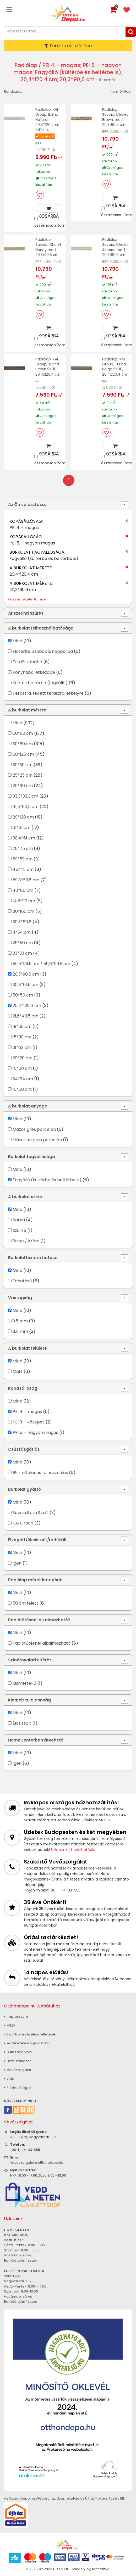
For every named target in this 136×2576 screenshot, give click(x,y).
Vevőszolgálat (17, 2068)
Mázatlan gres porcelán (37, 1139)
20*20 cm (22, 1057)
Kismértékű (24, 1682)
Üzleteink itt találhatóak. (73, 1848)
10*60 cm (22, 1088)
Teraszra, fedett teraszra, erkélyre (48, 692)
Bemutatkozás (17, 2059)
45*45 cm (23, 868)
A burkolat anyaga (27, 1105)
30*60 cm (23, 743)
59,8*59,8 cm (26, 879)
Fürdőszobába (27, 661)
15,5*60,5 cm (26, 806)
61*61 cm (21, 827)
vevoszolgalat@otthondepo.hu (36, 2161)
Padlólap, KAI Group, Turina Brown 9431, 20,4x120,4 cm (48, 366)
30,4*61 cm (24, 837)
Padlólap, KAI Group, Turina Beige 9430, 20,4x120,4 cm (115, 366)
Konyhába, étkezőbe (34, 671)
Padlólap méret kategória (35, 1579)
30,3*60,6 (22, 921)
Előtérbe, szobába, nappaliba (43, 650)
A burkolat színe (25, 1195)
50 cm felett (25, 1602)
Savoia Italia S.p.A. (30, 1512)
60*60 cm (23, 732)
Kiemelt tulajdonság (29, 1699)
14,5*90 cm (24, 900)
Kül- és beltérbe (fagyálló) (40, 682)
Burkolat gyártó (24, 1488)
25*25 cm (22, 774)
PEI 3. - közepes (29, 1421)
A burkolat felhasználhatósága (41, 627)
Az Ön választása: (27, 503)
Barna (19, 1219)
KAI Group (23, 1522)
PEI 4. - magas (27, 1410)
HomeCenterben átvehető (35, 1739)
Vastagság (20, 1296)
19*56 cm (22, 1025)
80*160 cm (23, 910)
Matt (18, 1370)
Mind (17, 640)
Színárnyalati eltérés (30, 1659)
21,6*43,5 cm (25, 1015)
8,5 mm (20, 1330)
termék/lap (121, 91)
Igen (17, 1562)
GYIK (9, 2077)
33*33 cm (22, 952)
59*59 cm (22, 858)
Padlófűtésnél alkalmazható (41, 1642)
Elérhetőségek (17, 2086)
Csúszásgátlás (24, 1448)
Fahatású (22, 1280)
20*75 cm (23, 847)
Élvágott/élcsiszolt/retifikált (37, 1539)
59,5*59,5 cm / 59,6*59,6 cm (41, 963)
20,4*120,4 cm (27, 1005)
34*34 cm (23, 1078)
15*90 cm (22, 1036)
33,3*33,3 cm (25, 795)
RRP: (38, 143)
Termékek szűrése (68, 45)
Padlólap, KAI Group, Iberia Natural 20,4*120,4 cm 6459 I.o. (48, 119)
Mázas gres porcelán (34, 1128)
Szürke (19, 1229)
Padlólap (26, 65)
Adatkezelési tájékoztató (26, 2042)
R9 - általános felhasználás (40, 1471)
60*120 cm (23, 753)
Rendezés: (13, 91)
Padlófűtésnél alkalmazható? (39, 1619)
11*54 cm (22, 931)
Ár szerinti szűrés (25, 612)
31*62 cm (22, 1046)
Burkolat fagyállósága (31, 1155)
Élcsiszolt (22, 1722)
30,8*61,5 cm (25, 984)
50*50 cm (23, 994)
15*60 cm (22, 1067)
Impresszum (16, 2015)
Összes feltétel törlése (27, 598)
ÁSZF (9, 2024)
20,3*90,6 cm (26, 973)
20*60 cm (23, 785)
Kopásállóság (22, 1387)
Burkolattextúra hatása (33, 1256)
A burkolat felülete (27, 1347)
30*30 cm (22, 764)
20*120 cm (23, 816)
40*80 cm (23, 889)
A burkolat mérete (27, 709)
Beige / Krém (26, 1240)
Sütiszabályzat (17, 2051)
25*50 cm (23, 942)
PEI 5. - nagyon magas (35, 1431)
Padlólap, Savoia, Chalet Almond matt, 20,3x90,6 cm (115, 246)
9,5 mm (20, 1320)
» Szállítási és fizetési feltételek (30, 2033)
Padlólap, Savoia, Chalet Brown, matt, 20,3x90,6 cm (115, 117)
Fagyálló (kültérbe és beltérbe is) (47, 1179)
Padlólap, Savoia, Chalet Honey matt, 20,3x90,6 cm (48, 246)
